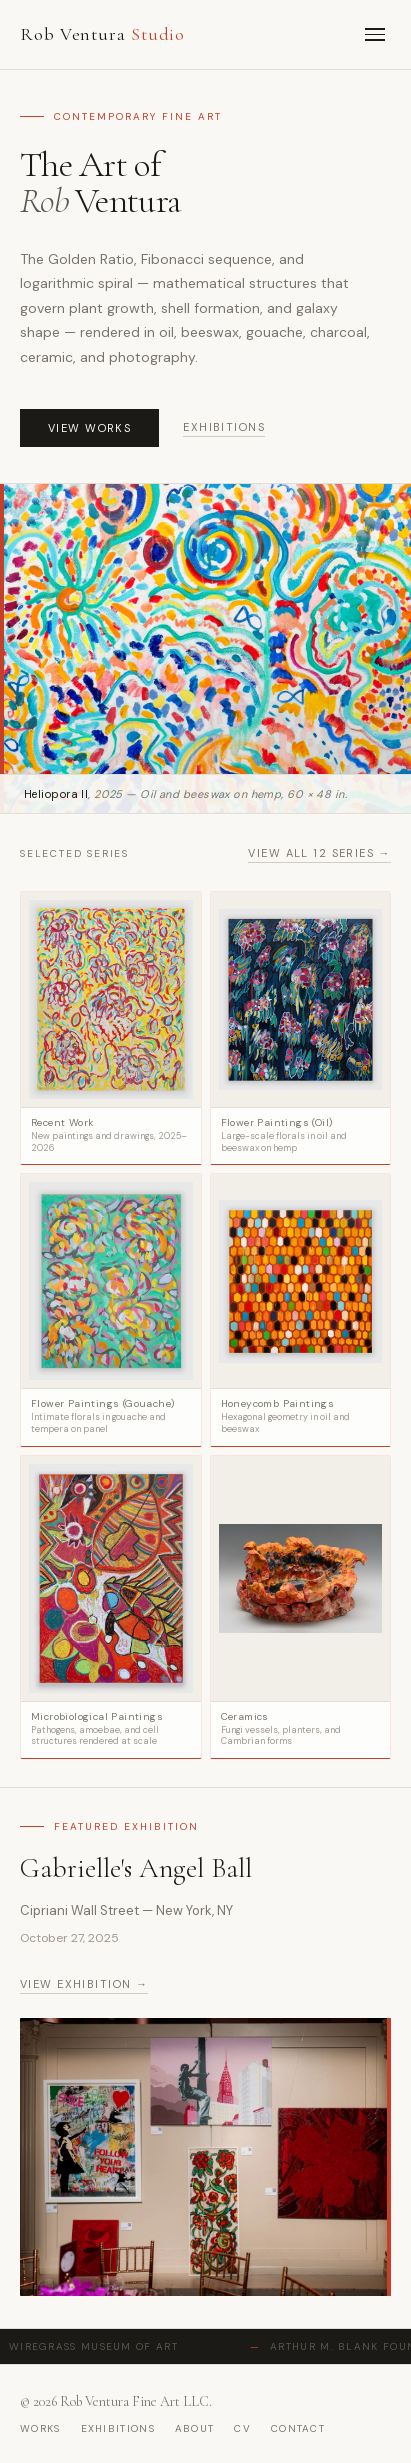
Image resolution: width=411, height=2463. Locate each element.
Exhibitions (224, 427)
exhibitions (118, 2428)
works (40, 2428)
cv (242, 2428)
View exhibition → (84, 1984)
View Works (89, 428)
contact (298, 2428)
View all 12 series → (319, 853)
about (195, 2428)
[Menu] (375, 34)
